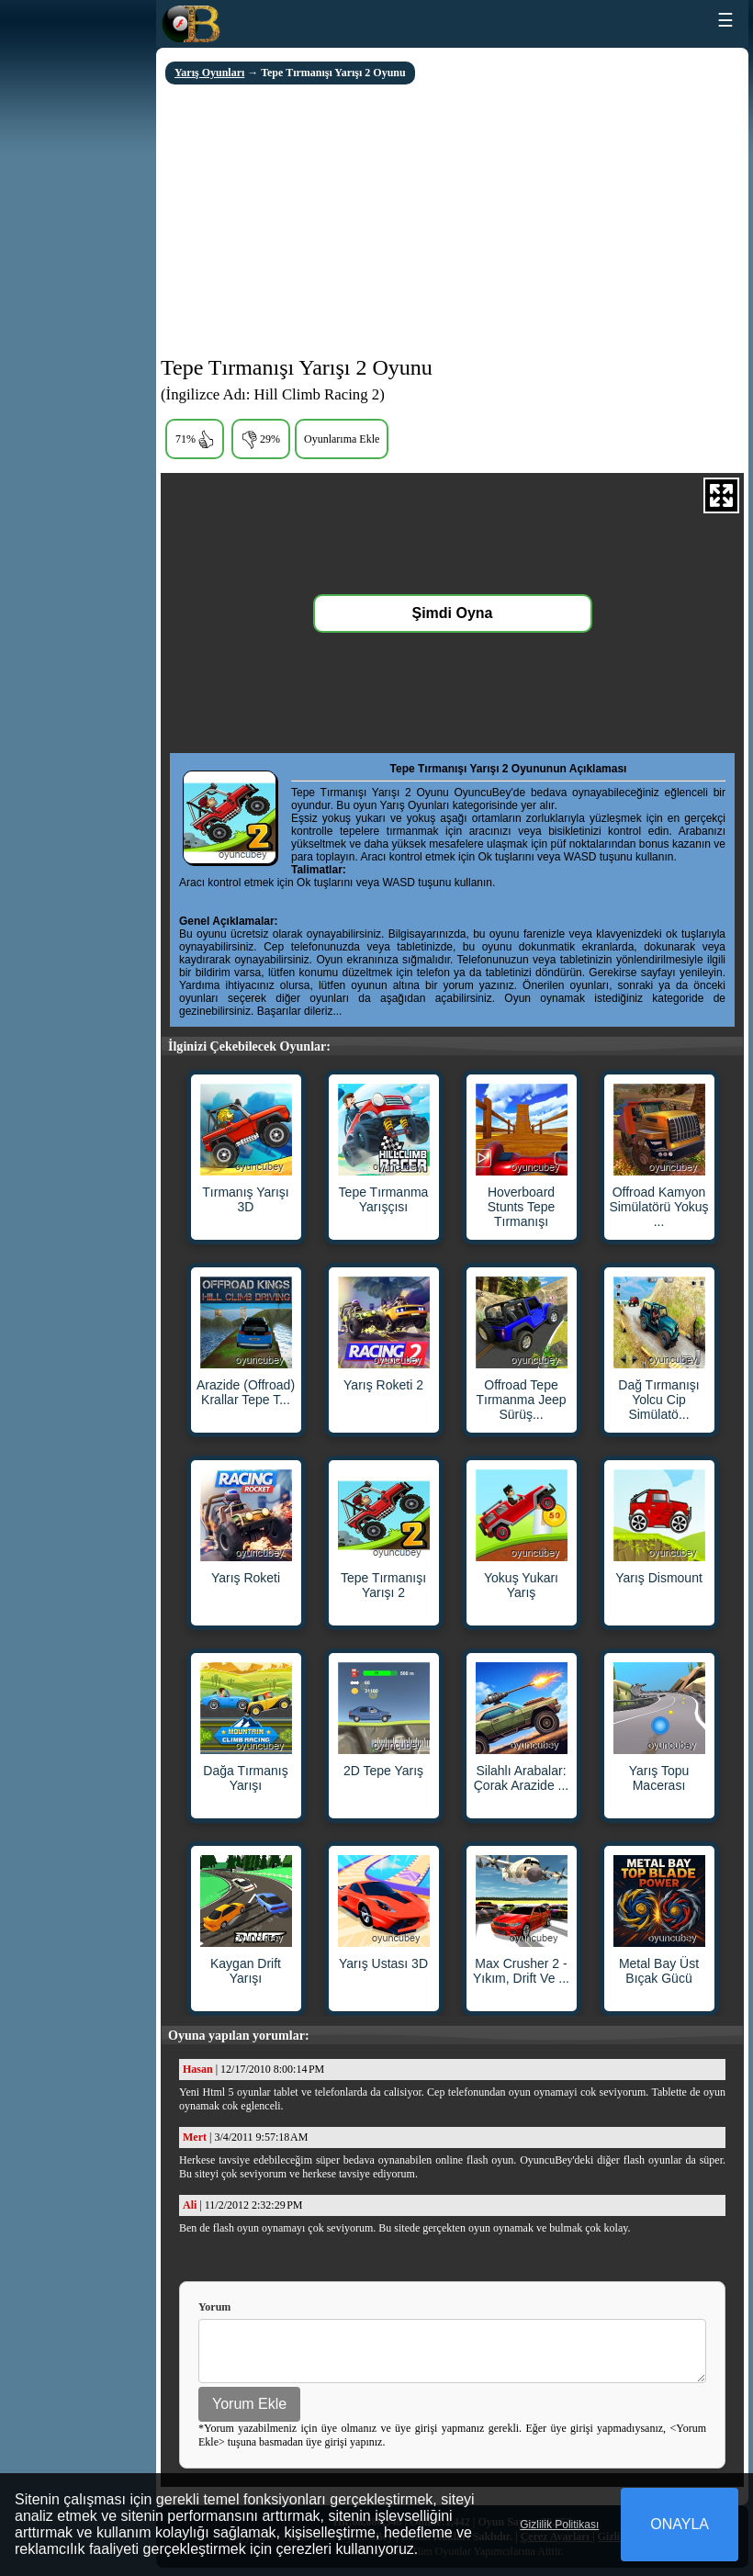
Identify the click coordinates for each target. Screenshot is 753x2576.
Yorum (214, 2306)
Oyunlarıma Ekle (341, 439)
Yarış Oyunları (209, 72)
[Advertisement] (452, 222)
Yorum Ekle (249, 2412)
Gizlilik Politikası (559, 2524)
